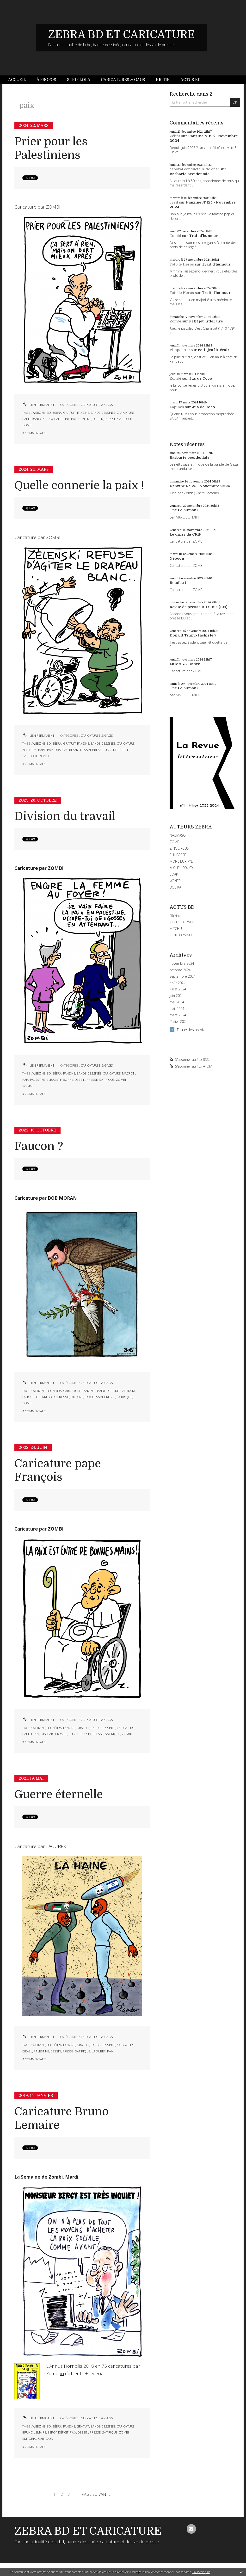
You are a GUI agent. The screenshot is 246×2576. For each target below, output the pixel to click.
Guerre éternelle (58, 1794)
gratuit (69, 412)
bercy (52, 2432)
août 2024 (177, 983)
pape (42, 749)
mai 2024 (177, 1002)
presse (110, 419)
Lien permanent (38, 404)
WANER (175, 880)
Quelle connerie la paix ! (79, 485)
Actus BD (190, 80)
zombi (27, 425)
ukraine (111, 749)
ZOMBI (175, 842)
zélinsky (128, 1391)
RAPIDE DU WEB (182, 922)
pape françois (33, 419)
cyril (174, 202)
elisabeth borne (60, 1079)
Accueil (17, 80)
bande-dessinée (103, 412)
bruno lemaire (34, 2432)
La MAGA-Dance (185, 664)
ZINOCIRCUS (179, 848)
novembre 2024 (182, 963)
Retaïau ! (178, 583)
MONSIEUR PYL (181, 861)
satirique (125, 419)
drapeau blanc (67, 749)
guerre (42, 1397)
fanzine (83, 412)
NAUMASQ (178, 835)
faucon (28, 1397)
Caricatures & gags (123, 80)
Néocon (177, 558)
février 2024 (179, 1021)
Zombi (175, 236)
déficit (63, 2432)
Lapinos (177, 407)
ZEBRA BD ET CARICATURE (121, 34)
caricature (126, 412)
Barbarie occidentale (189, 174)
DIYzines (176, 915)
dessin (98, 419)
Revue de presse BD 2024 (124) (199, 607)
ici (62, 2373)
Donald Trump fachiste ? (193, 635)
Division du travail (64, 816)
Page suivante (96, 2494)
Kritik (163, 80)
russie (123, 749)
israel (27, 2051)
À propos (46, 80)
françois (38, 1734)
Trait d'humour (203, 236)
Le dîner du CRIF (186, 534)
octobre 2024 (180, 970)
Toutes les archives (193, 1029)
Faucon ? (38, 1146)
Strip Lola (78, 80)
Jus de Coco (200, 378)
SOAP (174, 874)
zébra (57, 412)
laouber (99, 2051)
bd (49, 412)
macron (128, 1073)
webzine (38, 412)
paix (50, 419)
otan (53, 1397)
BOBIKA (175, 887)
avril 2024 (177, 1009)
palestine (62, 419)
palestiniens (81, 419)
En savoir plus (201, 2572)
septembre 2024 (183, 976)
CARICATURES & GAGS (97, 404)
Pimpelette (180, 350)
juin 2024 (177, 996)
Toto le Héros (182, 264)
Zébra (175, 136)
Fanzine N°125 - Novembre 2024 (200, 486)
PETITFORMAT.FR (182, 935)
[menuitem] (19, 79)
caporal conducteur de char (194, 169)
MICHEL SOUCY (181, 867)
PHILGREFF (178, 854)
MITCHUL (177, 928)
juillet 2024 (178, 989)
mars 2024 (178, 1015)
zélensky (29, 749)
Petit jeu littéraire (206, 321)
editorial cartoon (37, 2438)
